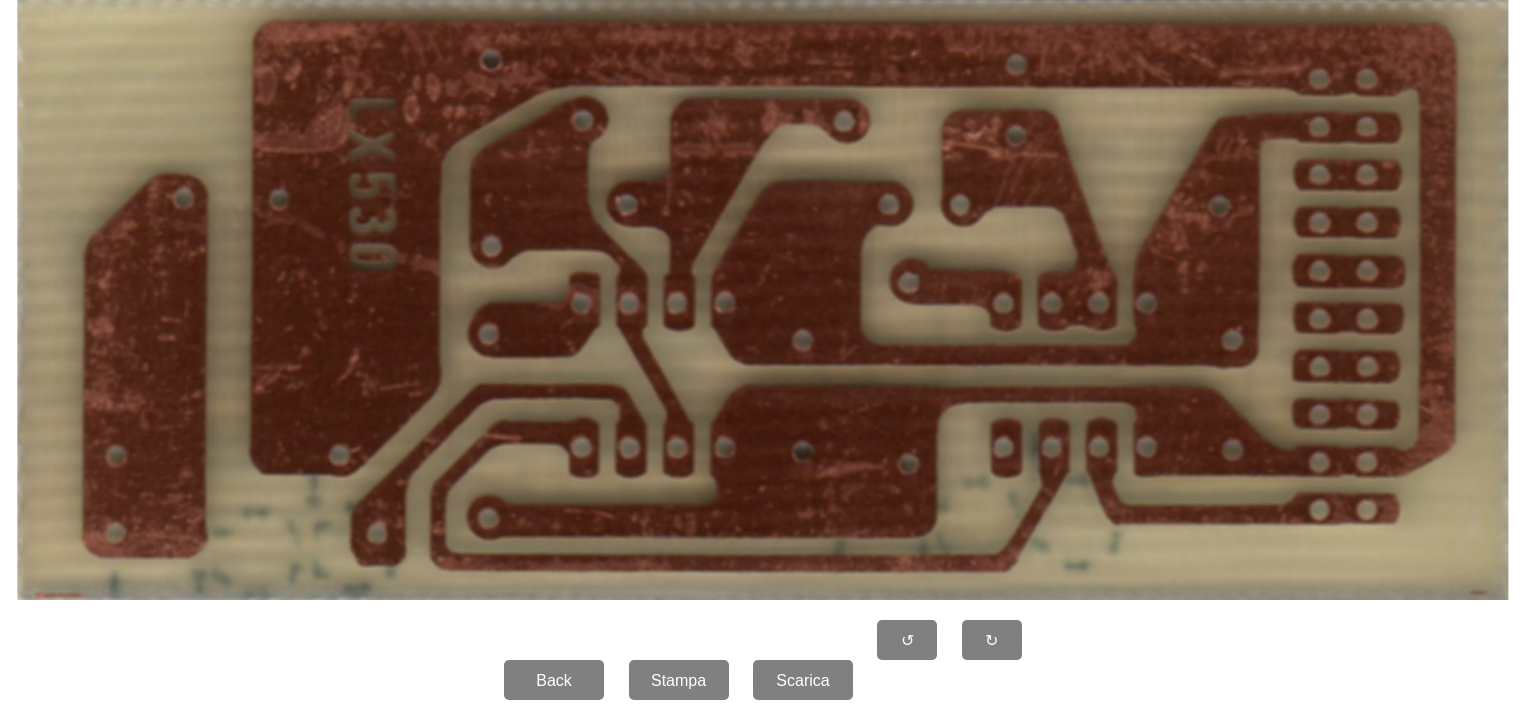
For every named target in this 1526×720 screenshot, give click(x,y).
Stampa (678, 680)
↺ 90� (908, 646)
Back (554, 680)
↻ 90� (992, 646)
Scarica (802, 680)
